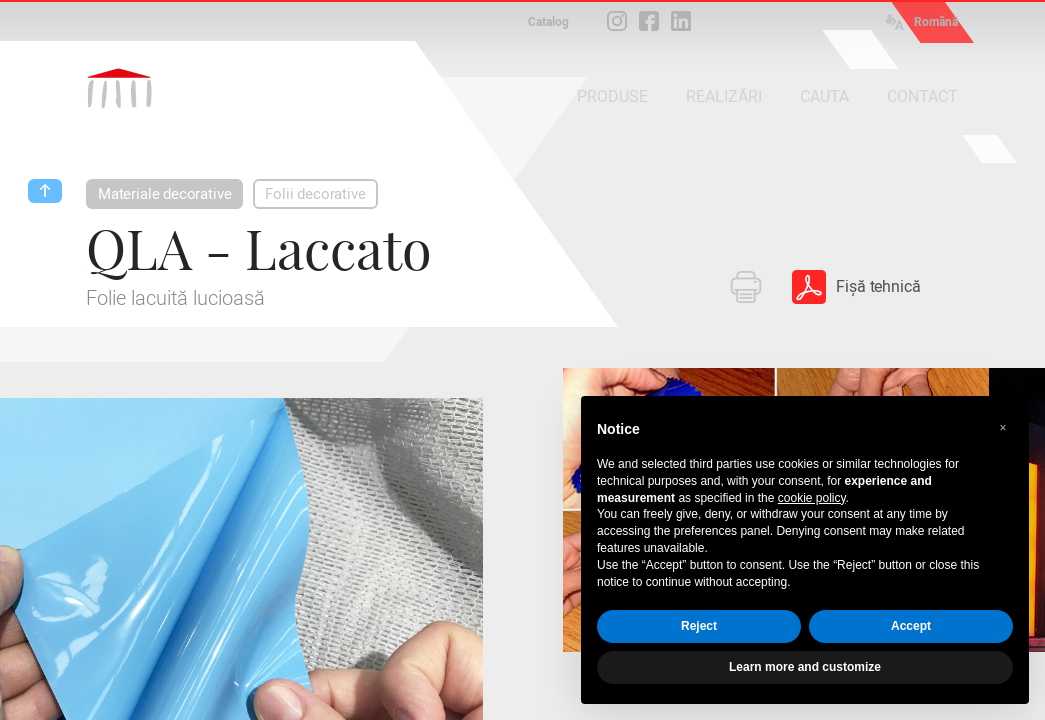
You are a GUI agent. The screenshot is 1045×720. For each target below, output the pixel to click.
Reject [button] (699, 626)
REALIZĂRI (724, 96)
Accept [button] (911, 626)
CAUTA (824, 96)
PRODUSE (612, 96)
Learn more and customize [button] (805, 667)
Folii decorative (315, 194)
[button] (1003, 428)
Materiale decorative (164, 194)
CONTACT (922, 96)
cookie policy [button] (812, 498)
